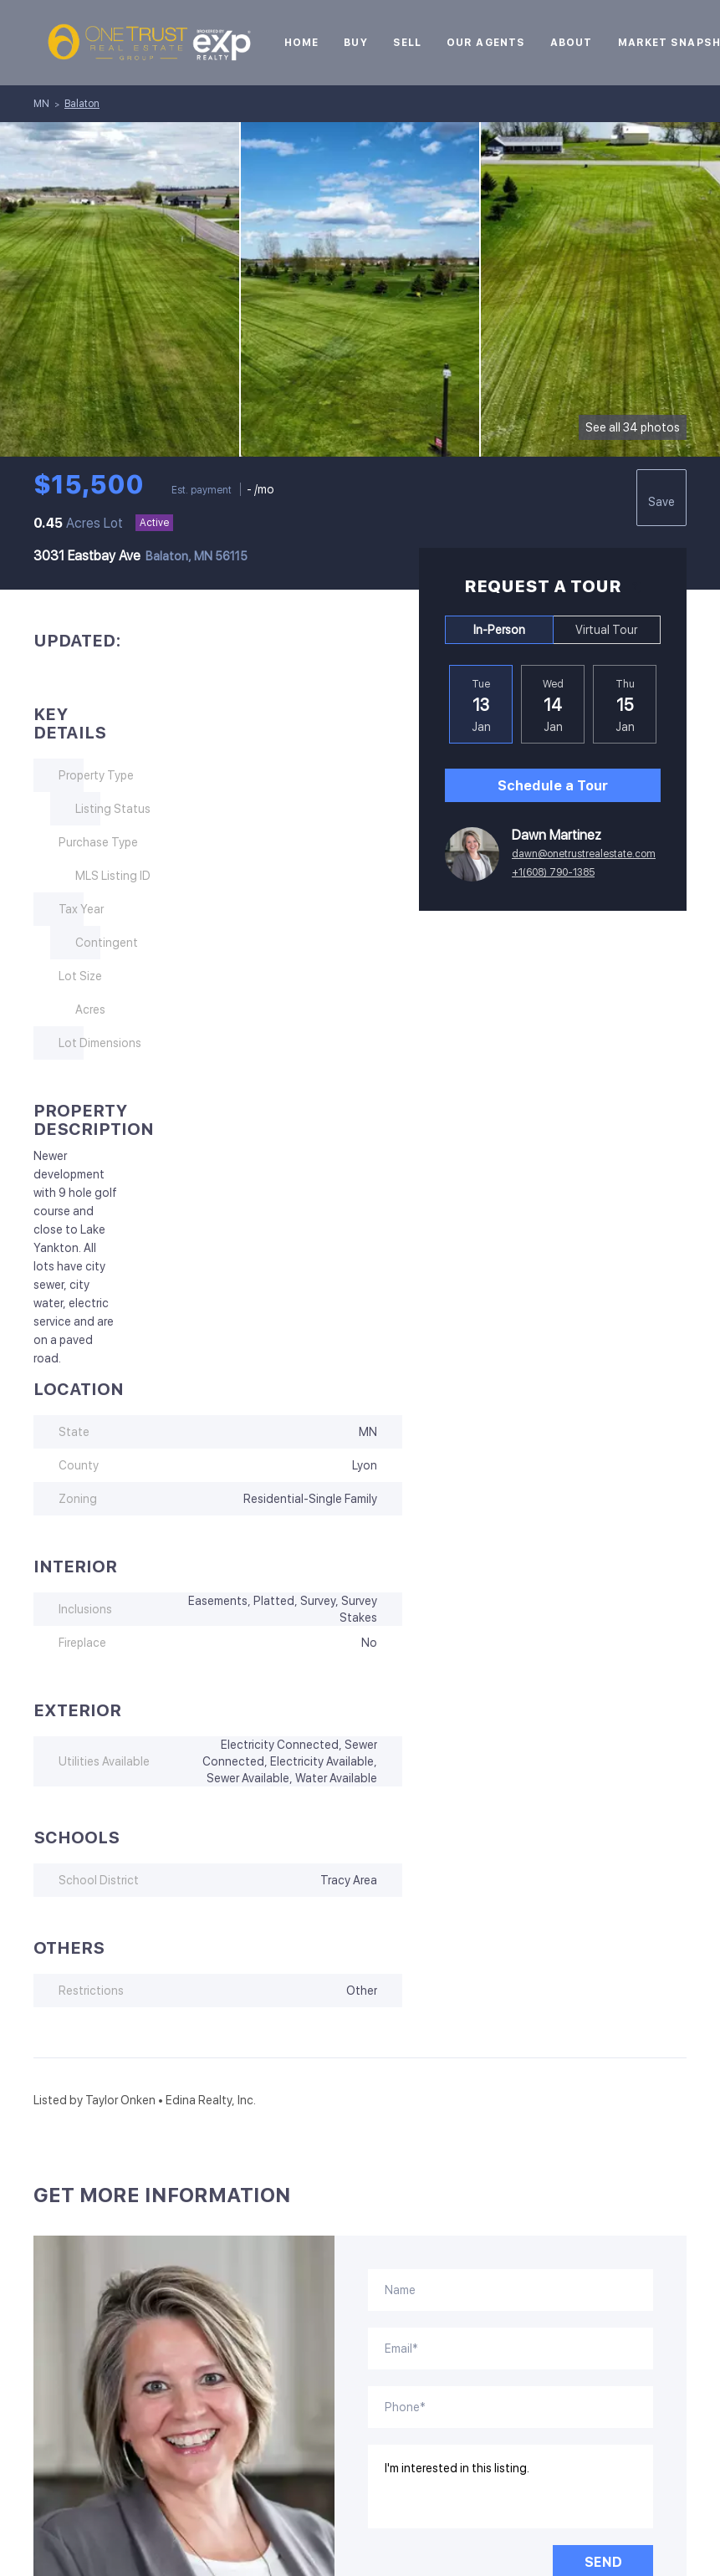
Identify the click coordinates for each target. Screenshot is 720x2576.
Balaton (82, 104)
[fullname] (510, 2290)
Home (301, 43)
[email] (510, 2348)
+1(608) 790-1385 (553, 872)
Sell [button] (407, 43)
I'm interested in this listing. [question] (510, 2486)
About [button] (571, 43)
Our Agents (486, 43)
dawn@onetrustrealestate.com (584, 854)
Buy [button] (355, 43)
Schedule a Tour (553, 786)
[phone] (510, 2407)
